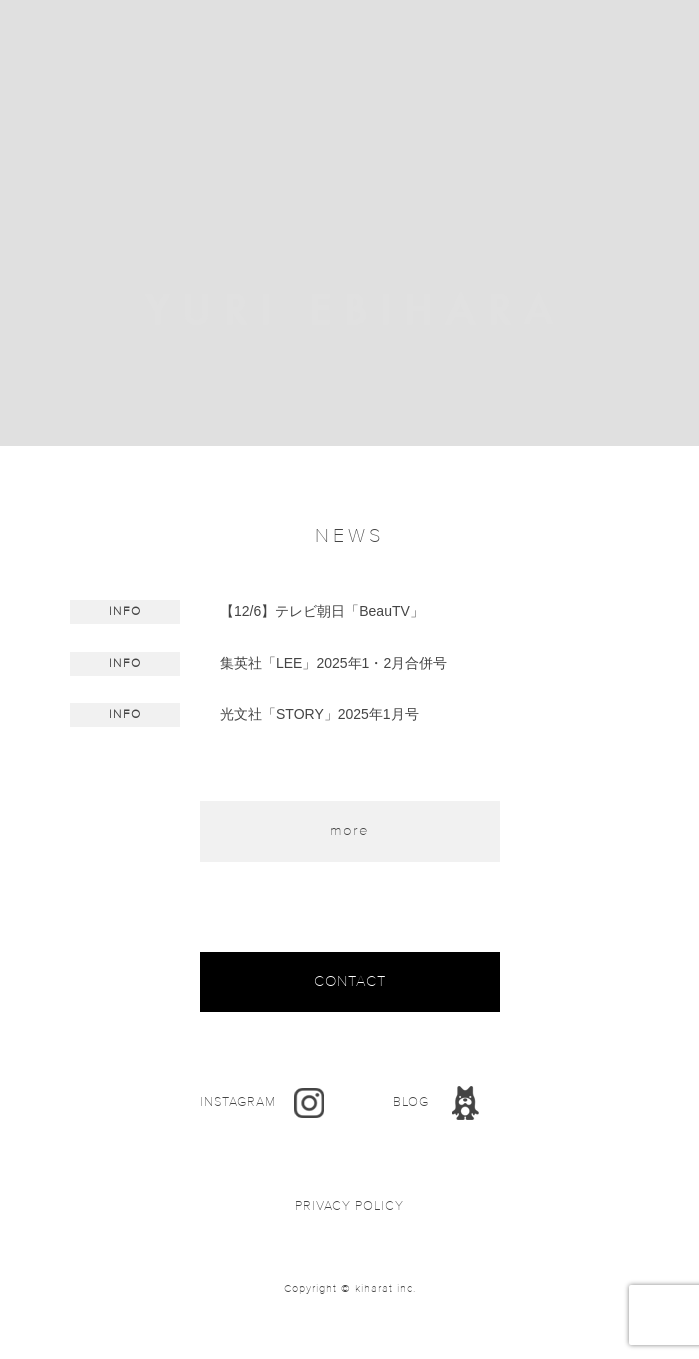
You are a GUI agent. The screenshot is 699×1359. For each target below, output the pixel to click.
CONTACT (350, 981)
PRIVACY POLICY (349, 1206)
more (349, 830)
